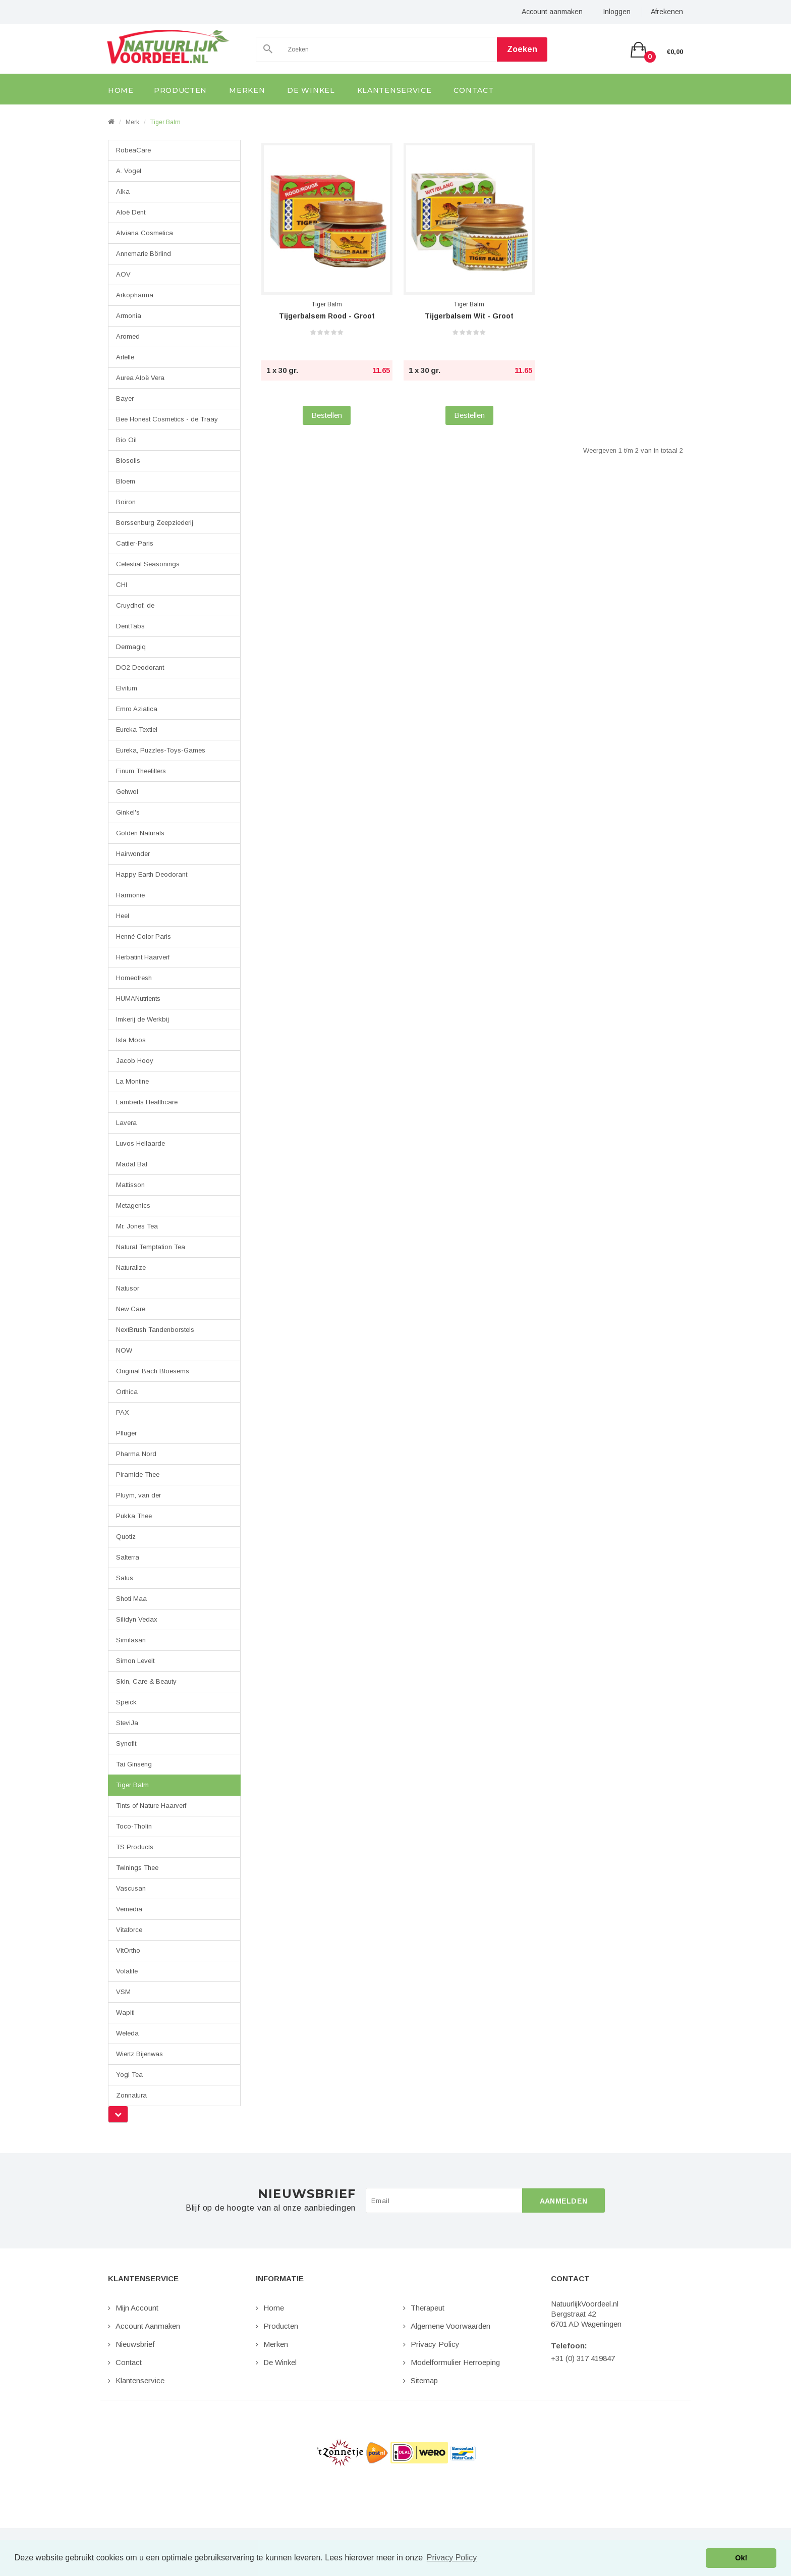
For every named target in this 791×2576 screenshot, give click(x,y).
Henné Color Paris (143, 936)
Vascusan (131, 1888)
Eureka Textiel (136, 729)
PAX (122, 1412)
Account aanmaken (552, 12)
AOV (123, 274)
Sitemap (424, 2380)
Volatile (127, 1971)
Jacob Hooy (134, 1060)
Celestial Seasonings (148, 564)
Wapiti (125, 2012)
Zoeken (522, 49)
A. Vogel (128, 171)
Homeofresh (134, 978)
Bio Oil (126, 440)
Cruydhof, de (135, 605)
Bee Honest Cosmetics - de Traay (167, 419)
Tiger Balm (165, 122)
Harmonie (130, 895)
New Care (130, 1309)
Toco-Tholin (134, 1826)
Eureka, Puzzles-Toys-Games (160, 750)
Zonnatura (131, 2095)
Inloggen (617, 12)
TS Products (134, 1847)
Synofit (126, 1743)
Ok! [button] (741, 2558)
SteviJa (127, 1723)
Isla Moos (131, 1040)
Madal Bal (131, 1164)
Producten (280, 2326)
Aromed (128, 336)
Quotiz (126, 1536)
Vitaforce (129, 1930)
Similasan (131, 1640)
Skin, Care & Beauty (146, 1681)
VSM (123, 1992)
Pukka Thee (134, 1516)
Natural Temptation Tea (150, 1247)
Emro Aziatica (136, 709)
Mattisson (130, 1185)
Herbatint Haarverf (143, 957)
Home (273, 2307)
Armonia (128, 315)
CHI (121, 584)
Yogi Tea (129, 2074)
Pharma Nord (136, 1454)
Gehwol (127, 791)
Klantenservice (140, 2380)
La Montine (132, 1081)
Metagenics (133, 1205)
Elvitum (126, 688)
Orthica (127, 1392)
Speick (126, 1702)
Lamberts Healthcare (147, 1102)
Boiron (126, 502)
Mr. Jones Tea (137, 1226)
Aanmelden (564, 2201)
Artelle (125, 357)
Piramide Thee (137, 1474)
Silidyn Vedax (136, 1619)
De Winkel (280, 2362)
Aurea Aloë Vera (140, 378)
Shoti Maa (131, 1598)
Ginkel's (128, 812)
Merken (275, 2344)
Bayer (125, 398)
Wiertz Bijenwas (139, 2054)
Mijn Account (137, 2307)
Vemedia (129, 1909)
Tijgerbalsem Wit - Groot (469, 316)
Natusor (127, 1288)
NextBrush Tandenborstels (155, 1329)
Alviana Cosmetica (144, 233)
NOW (124, 1350)
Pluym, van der (138, 1495)
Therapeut (427, 2307)
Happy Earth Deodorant (151, 874)
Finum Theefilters (141, 771)
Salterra (127, 1557)
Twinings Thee (137, 1867)
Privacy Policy (435, 2344)
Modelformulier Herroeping (455, 2362)
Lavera (126, 1122)
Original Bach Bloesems (152, 1371)
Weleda (127, 2033)
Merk (132, 122)
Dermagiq (131, 647)
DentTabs (130, 626)
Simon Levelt (135, 1661)
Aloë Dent (130, 212)
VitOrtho (128, 1950)
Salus (124, 1578)
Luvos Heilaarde (140, 1143)
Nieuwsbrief (135, 2344)
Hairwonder (133, 853)
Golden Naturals (140, 833)
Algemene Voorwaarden (450, 2326)
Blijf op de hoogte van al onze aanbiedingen (271, 2208)
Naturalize (131, 1267)
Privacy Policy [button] (452, 2557)
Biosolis (128, 460)
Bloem (125, 481)
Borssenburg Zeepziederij (154, 522)
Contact (129, 2362)
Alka (123, 191)
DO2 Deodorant (140, 667)
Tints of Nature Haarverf (151, 1805)
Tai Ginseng (134, 1764)
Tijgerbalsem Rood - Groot (327, 316)
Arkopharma (134, 295)
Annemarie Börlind (143, 253)
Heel (122, 916)
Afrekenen (667, 12)
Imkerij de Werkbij (142, 1019)
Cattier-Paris (134, 543)
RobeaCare (133, 150)
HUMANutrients (138, 998)
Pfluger (126, 1433)
